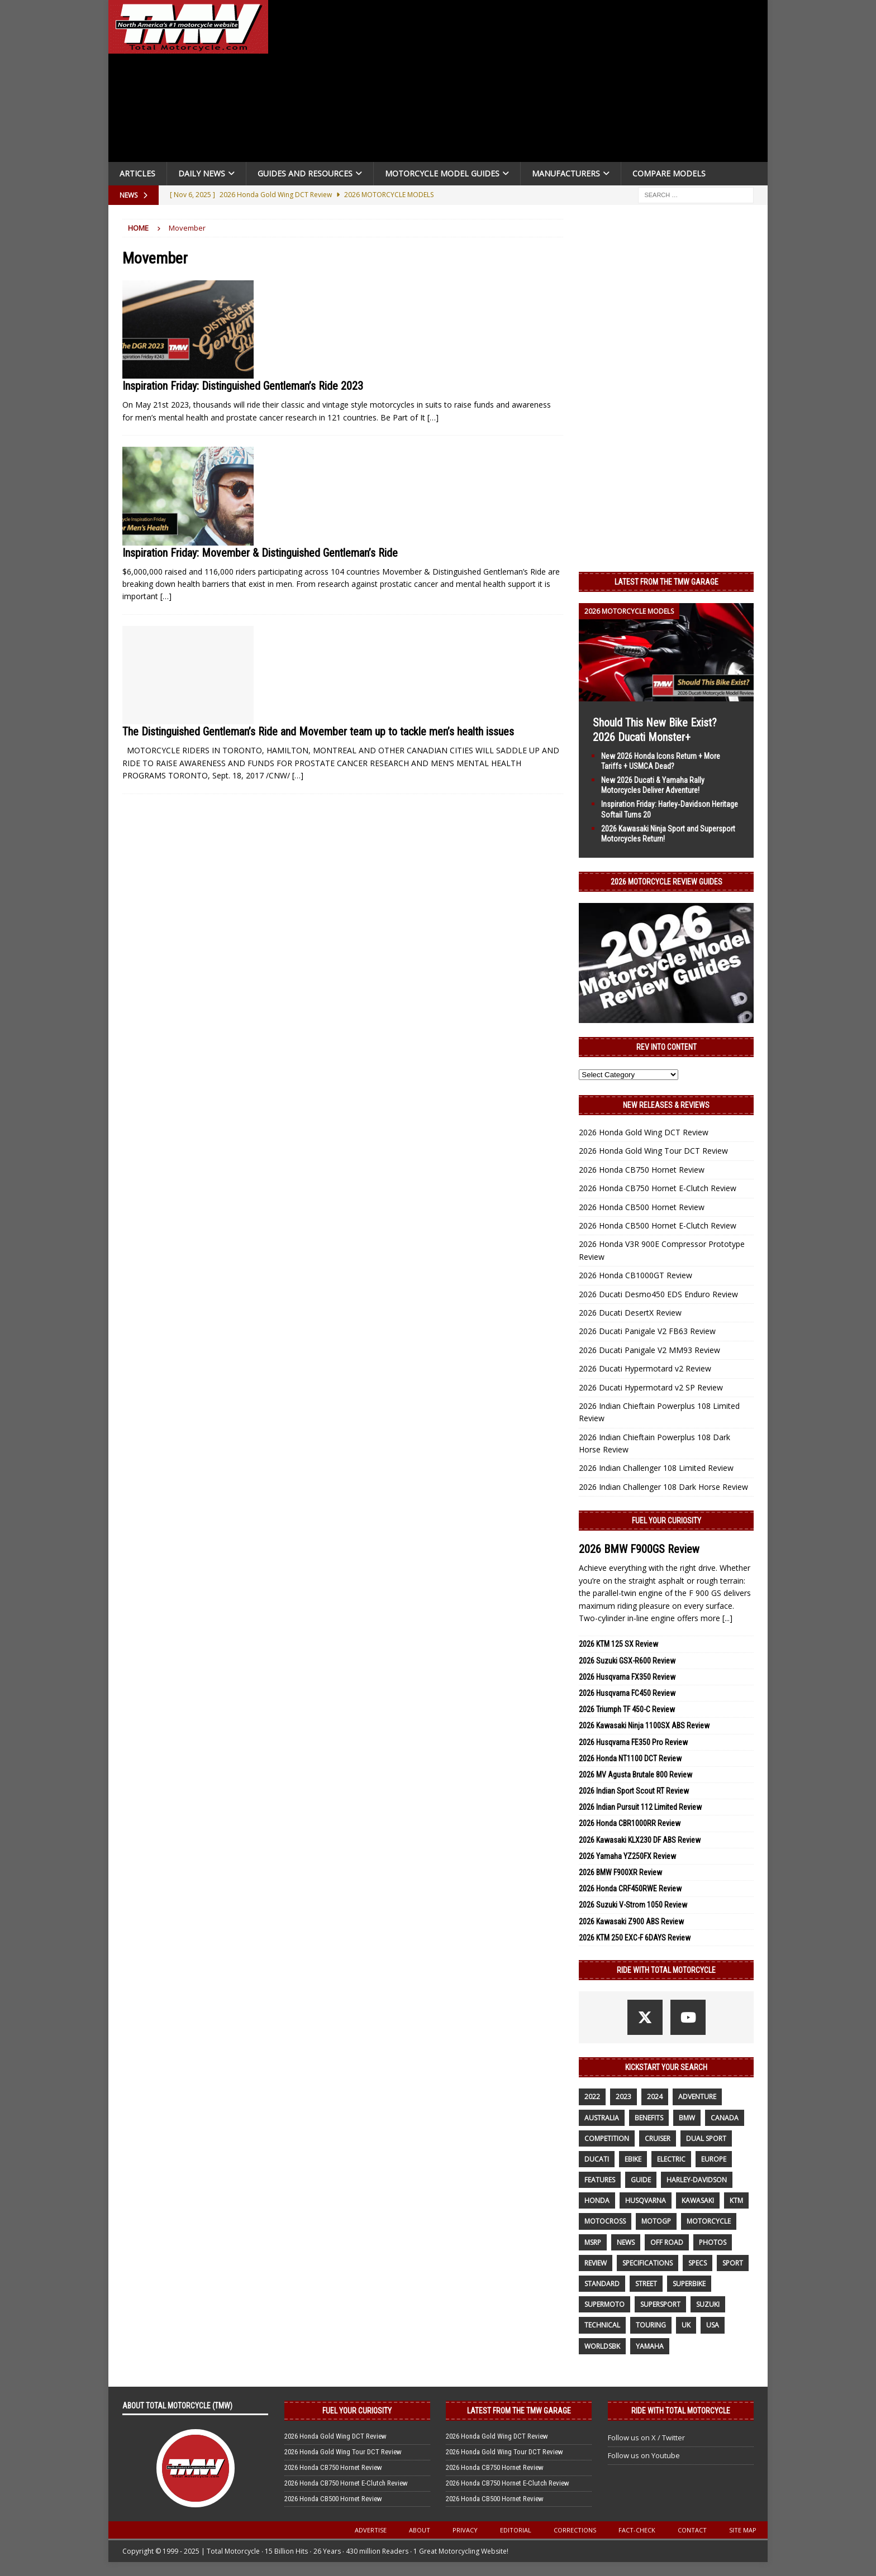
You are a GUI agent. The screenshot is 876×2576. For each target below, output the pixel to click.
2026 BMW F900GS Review (639, 1549)
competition (606, 2138)
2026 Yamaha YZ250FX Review (627, 1856)
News (626, 2242)
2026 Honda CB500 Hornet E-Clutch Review (657, 1225)
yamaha (650, 2346)
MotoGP (656, 2221)
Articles (137, 173)
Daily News (201, 173)
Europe (713, 2159)
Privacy (465, 2530)
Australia (601, 2118)
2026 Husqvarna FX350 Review (627, 1676)
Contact (692, 2530)
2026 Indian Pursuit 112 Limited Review (640, 1807)
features (599, 2180)
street (646, 2283)
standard (602, 2283)
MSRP (592, 2242)
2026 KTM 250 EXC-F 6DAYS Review (635, 1937)
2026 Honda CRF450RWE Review (630, 1888)
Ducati (596, 2159)
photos (712, 2242)
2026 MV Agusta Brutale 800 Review (635, 1774)
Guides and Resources (305, 173)
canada (725, 2118)
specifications (647, 2263)
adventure (697, 2096)
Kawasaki (698, 2200)
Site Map (742, 2530)
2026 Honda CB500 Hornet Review (641, 1207)
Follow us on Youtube (644, 2455)
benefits (649, 2118)
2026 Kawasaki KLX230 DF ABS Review (640, 1840)
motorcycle (709, 2221)
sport (732, 2263)
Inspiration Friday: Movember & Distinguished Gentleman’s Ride (260, 553)
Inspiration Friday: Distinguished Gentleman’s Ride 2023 (242, 386)
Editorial (515, 2530)
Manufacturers (566, 173)
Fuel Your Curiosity (666, 1520)
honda (597, 2200)
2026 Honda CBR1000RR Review (629, 1823)
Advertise (371, 2530)
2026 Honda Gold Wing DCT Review (643, 1132)
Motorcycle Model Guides (442, 173)
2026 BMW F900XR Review (620, 1872)
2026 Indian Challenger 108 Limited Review (656, 1468)
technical (602, 2325)
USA (712, 2325)
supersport (660, 2304)
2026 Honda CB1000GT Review (635, 1275)
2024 (655, 2096)
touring (651, 2325)
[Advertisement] (523, 84)
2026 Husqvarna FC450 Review (627, 1693)
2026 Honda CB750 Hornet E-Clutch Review (657, 1188)
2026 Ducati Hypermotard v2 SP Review (651, 1387)
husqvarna (645, 2200)
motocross (605, 2221)
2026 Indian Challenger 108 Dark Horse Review (663, 1486)
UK (686, 2325)
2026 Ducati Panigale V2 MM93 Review (649, 1350)
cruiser (657, 2138)
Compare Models (669, 173)
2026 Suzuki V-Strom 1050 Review (633, 1904)
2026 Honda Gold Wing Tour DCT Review (653, 1150)
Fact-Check (636, 2530)
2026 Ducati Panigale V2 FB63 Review (647, 1331)
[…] (433, 417)
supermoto (604, 2304)
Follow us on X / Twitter (646, 2437)
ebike (633, 2159)
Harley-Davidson (696, 2180)
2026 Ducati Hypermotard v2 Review (645, 1368)
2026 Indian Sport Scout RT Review (634, 1790)
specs (697, 2263)
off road (666, 2242)
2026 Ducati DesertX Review (630, 1312)
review (595, 2263)
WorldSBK (602, 2346)
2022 (592, 2096)
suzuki (708, 2304)
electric (671, 2159)
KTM (736, 2200)
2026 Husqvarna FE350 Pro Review (633, 1742)
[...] (727, 1618)
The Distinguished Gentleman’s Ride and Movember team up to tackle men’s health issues (318, 731)
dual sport (706, 2138)
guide (641, 2180)
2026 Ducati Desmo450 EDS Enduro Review (658, 1294)
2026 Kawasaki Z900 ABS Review (631, 1921)
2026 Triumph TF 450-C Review (627, 1709)
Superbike (689, 2283)
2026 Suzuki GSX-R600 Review (627, 1660)
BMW (687, 2118)
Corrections (575, 2530)
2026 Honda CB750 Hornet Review (641, 1169)
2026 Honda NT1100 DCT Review (630, 1758)
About (419, 2530)
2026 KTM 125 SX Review (618, 1644)
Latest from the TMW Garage (666, 581)
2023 (623, 2096)
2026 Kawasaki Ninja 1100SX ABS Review (644, 1725)
